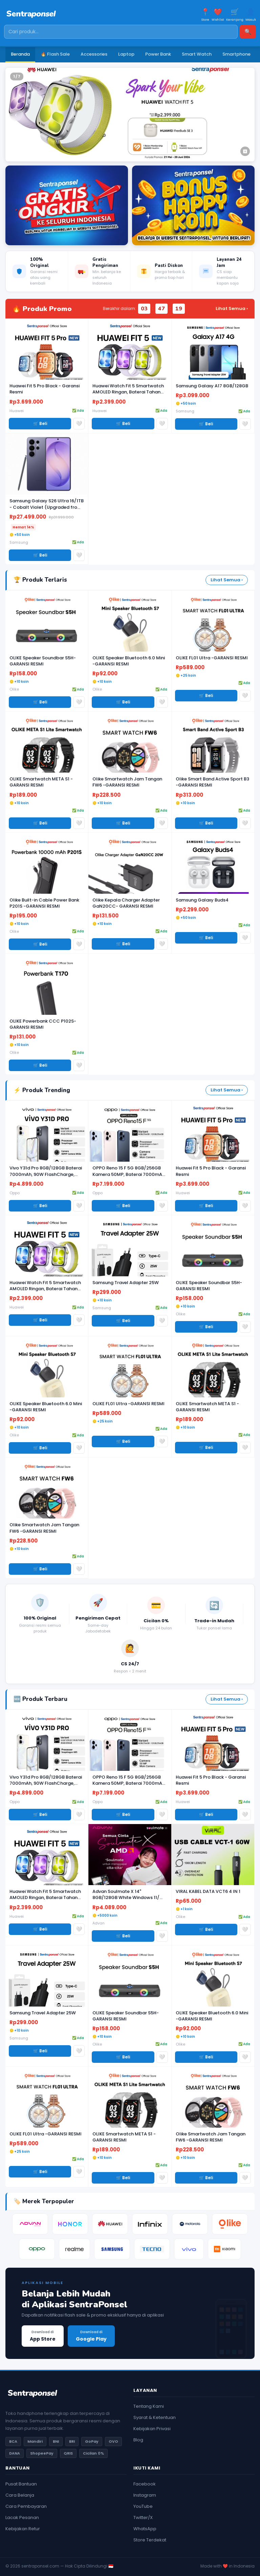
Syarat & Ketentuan (154, 2417)
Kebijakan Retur (22, 2528)
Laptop (126, 54)
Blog (138, 2440)
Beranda (20, 54)
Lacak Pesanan (22, 2517)
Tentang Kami (148, 2406)
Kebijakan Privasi (152, 2428)
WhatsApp (144, 2528)
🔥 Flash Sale (55, 54)
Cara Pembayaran (26, 2506)
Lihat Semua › (232, 308)
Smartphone (236, 54)
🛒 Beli (40, 423)
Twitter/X (143, 2517)
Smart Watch (197, 54)
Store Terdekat (149, 2540)
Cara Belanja (19, 2495)
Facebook (144, 2484)
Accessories (94, 54)
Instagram (144, 2495)
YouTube (143, 2506)
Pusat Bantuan (21, 2484)
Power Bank (158, 54)
